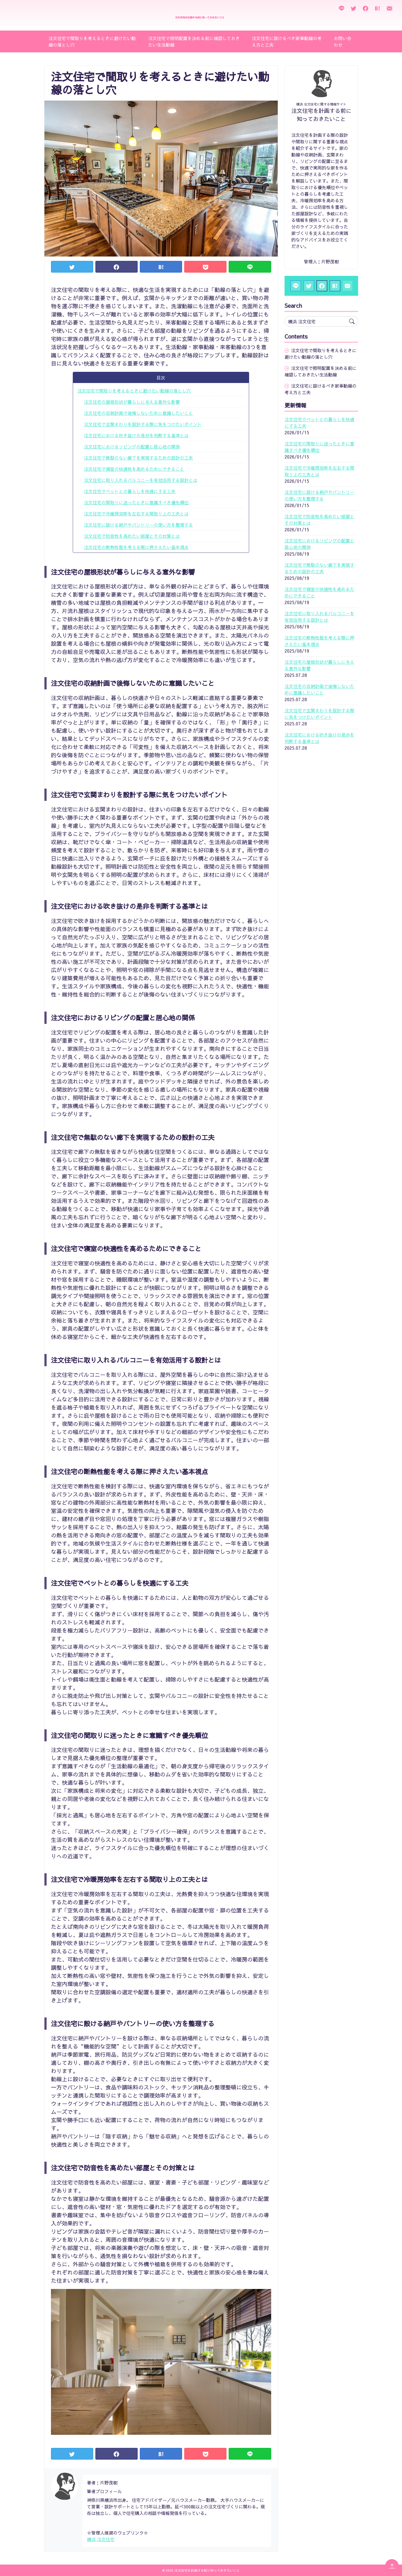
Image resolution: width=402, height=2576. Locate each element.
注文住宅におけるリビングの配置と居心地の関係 (132, 447)
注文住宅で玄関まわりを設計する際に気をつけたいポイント (143, 424)
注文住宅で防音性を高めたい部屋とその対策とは (132, 536)
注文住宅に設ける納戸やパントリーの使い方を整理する (138, 525)
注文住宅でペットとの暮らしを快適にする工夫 (130, 491)
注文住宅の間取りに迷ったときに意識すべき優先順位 (136, 502)
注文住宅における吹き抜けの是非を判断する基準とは (136, 435)
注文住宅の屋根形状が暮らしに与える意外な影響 (132, 402)
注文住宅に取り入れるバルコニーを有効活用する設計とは (140, 480)
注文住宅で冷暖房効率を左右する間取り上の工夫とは (136, 514)
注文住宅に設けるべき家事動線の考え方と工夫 (287, 41)
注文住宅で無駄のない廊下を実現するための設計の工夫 (138, 458)
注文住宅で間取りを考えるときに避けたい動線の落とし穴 (92, 41)
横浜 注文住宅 (100, 2539)
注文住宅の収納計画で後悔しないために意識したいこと (138, 413)
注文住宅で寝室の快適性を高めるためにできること (134, 469)
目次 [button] (160, 378)
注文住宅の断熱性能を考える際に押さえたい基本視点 (136, 547)
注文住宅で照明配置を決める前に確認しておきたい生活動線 (194, 41)
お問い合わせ (342, 41)
